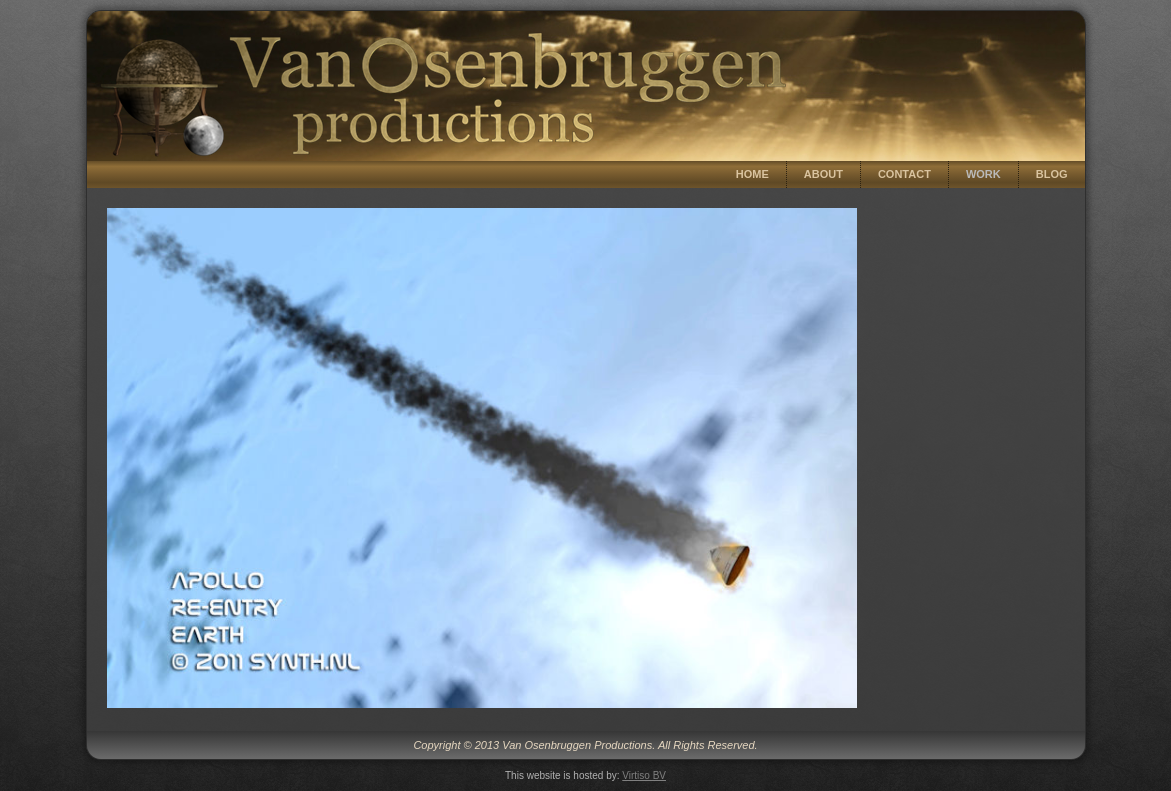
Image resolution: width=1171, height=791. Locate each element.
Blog (1052, 174)
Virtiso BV (644, 775)
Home (752, 174)
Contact (904, 174)
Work (983, 174)
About (823, 174)
